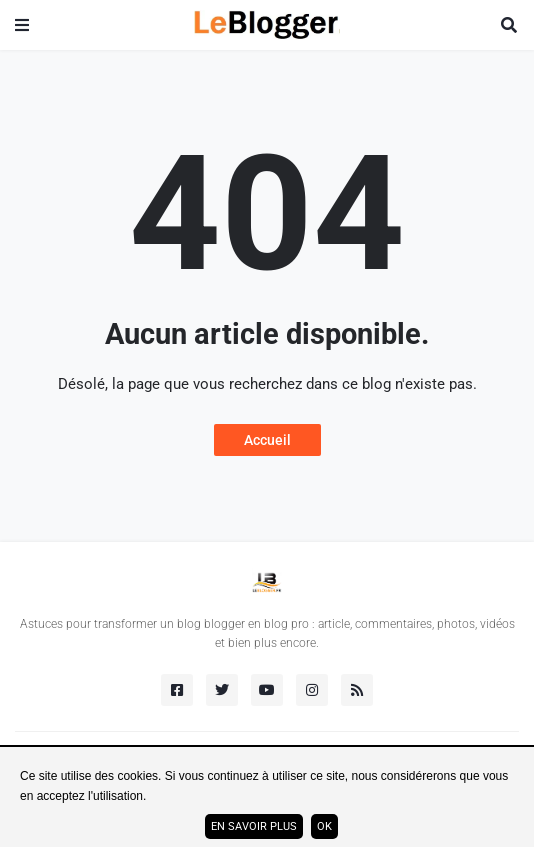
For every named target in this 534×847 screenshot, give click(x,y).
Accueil (267, 440)
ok (324, 826)
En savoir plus (254, 826)
